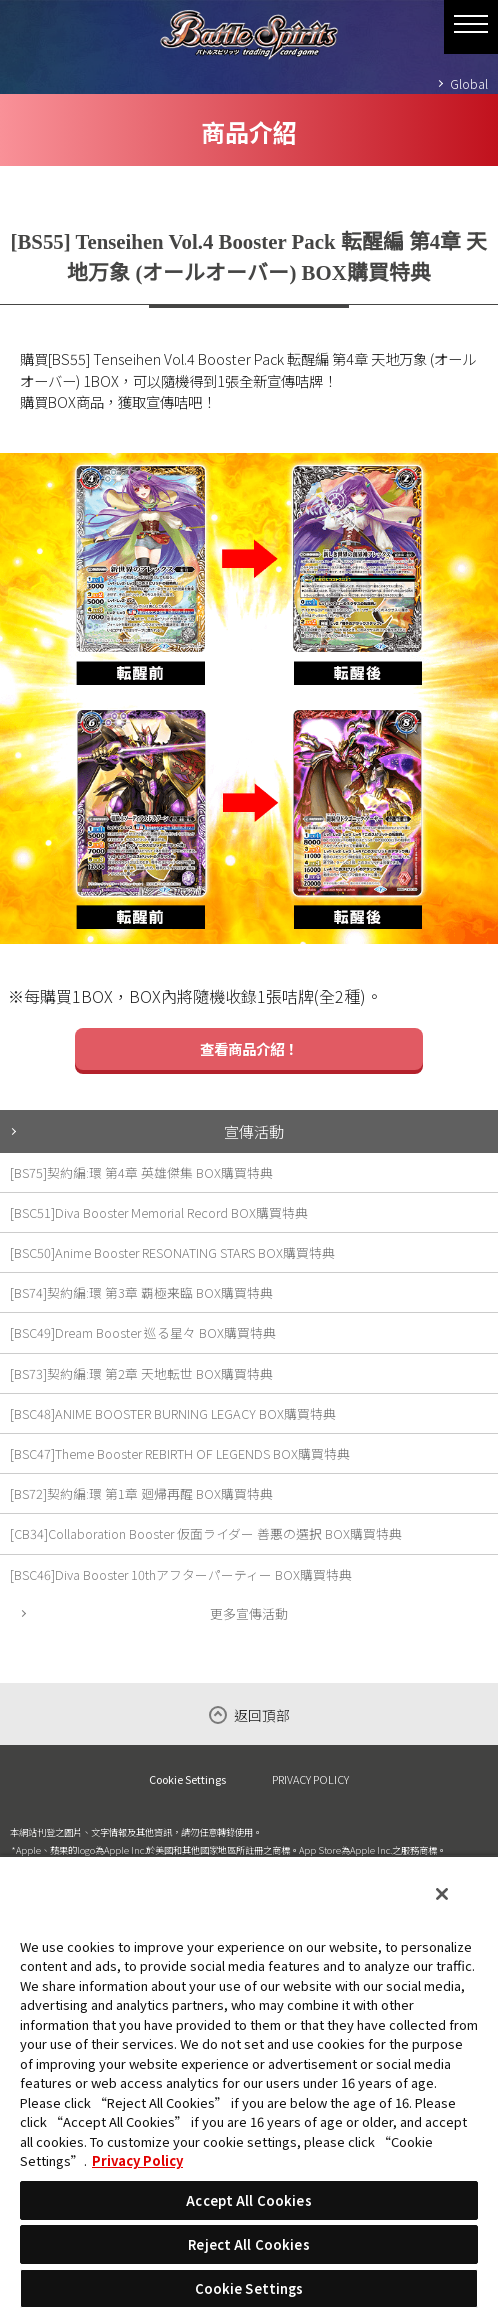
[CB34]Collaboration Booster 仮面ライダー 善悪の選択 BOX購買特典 (206, 1533)
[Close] (442, 1894)
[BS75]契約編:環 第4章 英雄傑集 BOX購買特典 (141, 1172)
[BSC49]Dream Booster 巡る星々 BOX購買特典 (143, 1332)
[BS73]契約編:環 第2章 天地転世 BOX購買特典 (141, 1373)
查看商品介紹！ (249, 1048)
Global (469, 83)
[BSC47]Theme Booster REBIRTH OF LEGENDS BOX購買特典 (180, 1453)
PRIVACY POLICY (310, 1779)
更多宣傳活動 (249, 1613)
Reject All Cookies (248, 2244)
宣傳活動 (254, 1131)
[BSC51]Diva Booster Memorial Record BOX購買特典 (159, 1212)
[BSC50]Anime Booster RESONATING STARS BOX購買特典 (172, 1252)
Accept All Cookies (248, 2200)
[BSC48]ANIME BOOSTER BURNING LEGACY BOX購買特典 (173, 1413)
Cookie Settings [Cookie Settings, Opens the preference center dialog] (249, 2288)
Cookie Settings (187, 1779)
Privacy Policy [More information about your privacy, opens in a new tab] (137, 2160)
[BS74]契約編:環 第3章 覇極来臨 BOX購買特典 (141, 1292)
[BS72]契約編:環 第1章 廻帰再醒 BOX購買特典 (141, 1493)
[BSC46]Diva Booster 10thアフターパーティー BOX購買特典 (181, 1574)
